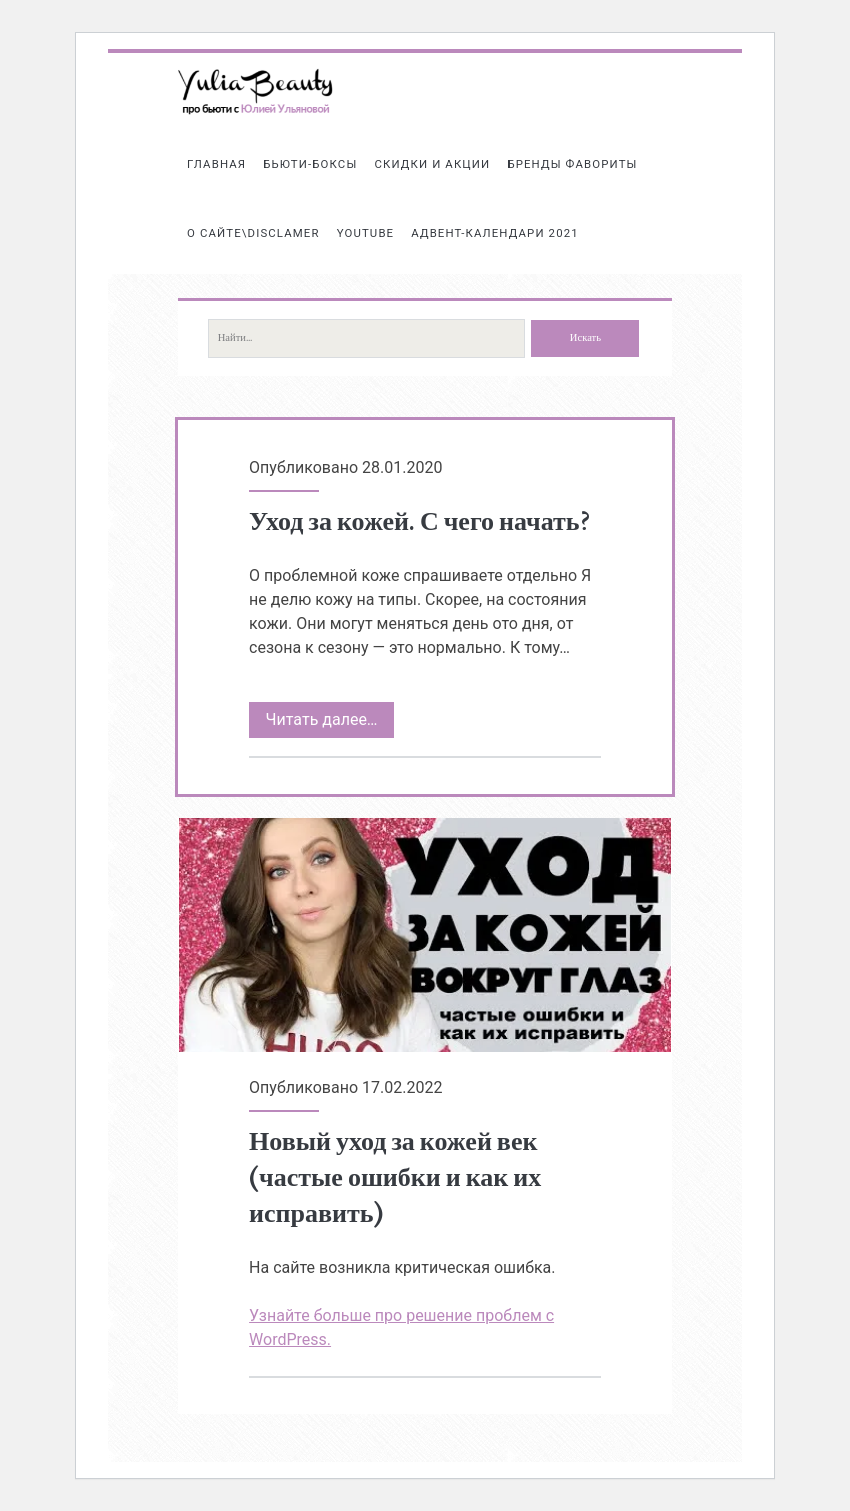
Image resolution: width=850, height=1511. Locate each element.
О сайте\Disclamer (253, 233)
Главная (216, 164)
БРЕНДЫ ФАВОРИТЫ (572, 164)
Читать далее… (330, 720)
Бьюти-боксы (310, 164)
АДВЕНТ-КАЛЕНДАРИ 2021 (494, 233)
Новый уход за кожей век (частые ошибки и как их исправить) (425, 935)
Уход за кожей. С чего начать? (419, 522)
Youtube (366, 233)
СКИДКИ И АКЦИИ (432, 164)
